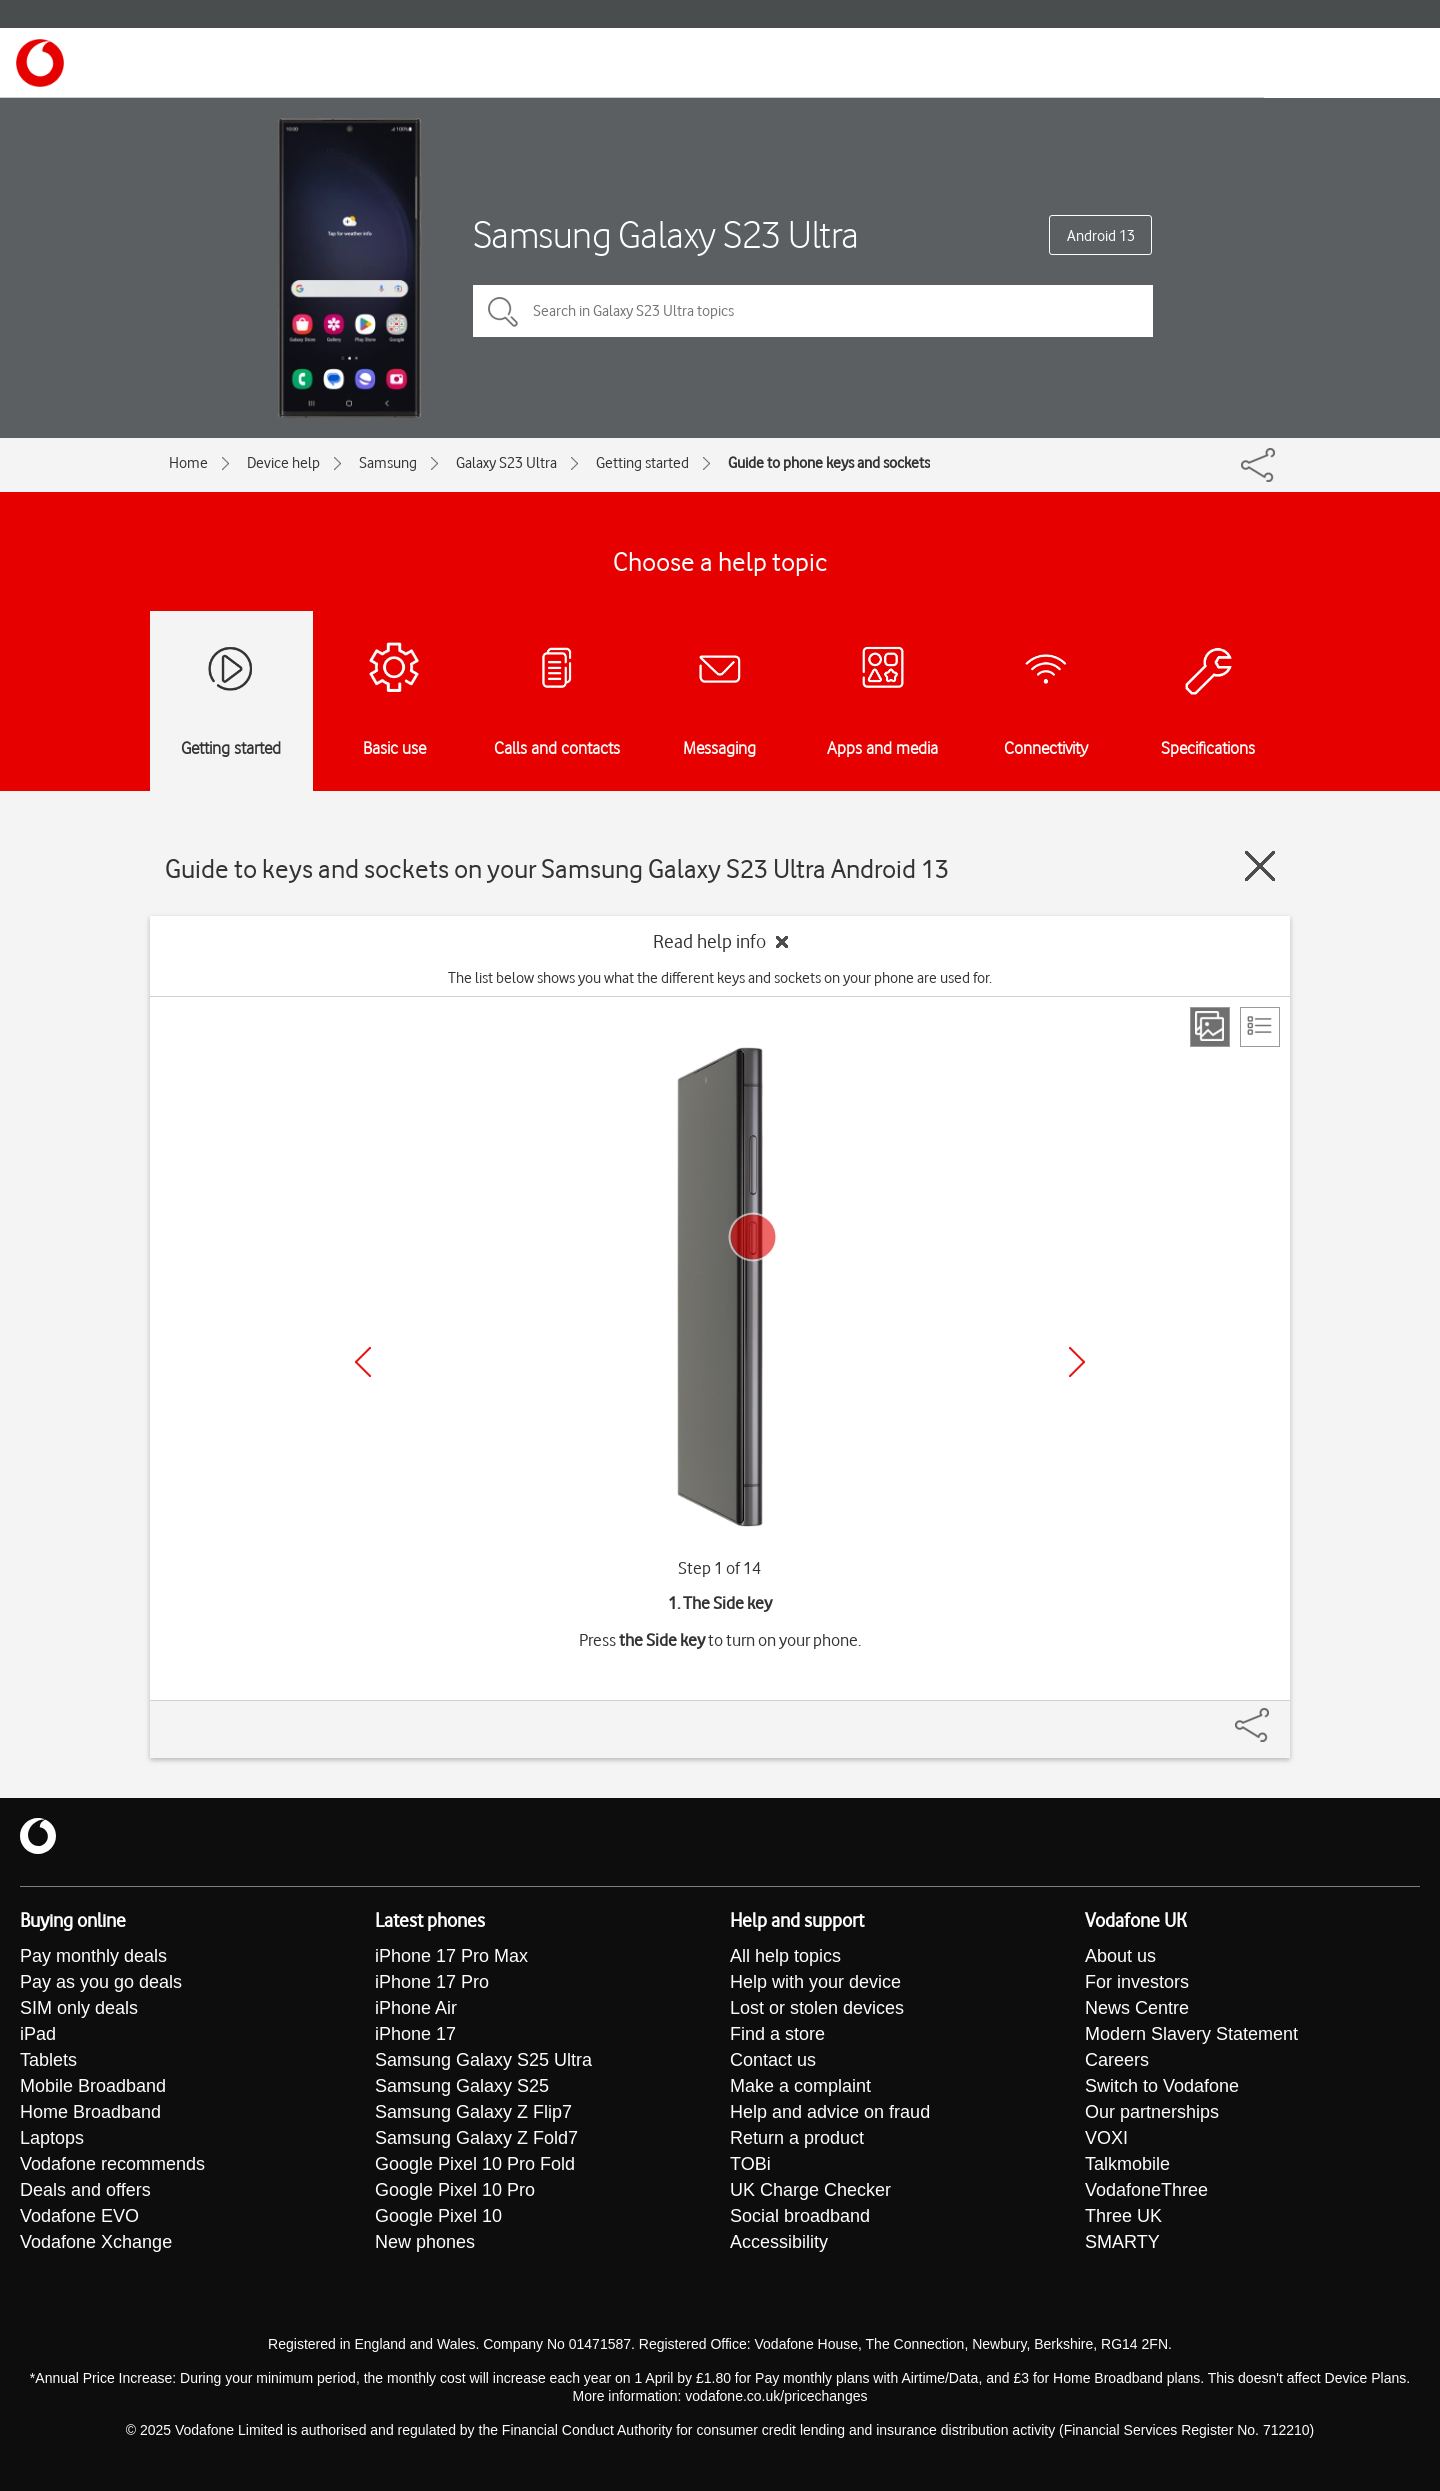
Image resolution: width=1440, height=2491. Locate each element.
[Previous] (363, 1362)
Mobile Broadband (93, 2086)
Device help (283, 463)
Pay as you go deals (101, 1982)
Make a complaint (800, 2086)
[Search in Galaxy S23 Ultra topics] (813, 311)
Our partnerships (1152, 2112)
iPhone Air (416, 2008)
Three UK (1123, 2216)
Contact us (773, 2060)
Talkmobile (1127, 2164)
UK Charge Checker (810, 2190)
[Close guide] (1260, 866)
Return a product (797, 2138)
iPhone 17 (415, 2034)
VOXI (1106, 2138)
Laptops (52, 2138)
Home (188, 463)
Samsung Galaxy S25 (462, 2086)
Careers (1117, 2060)
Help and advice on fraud (830, 2112)
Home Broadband (90, 2112)
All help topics (785, 1956)
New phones (425, 2242)
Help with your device (815, 1982)
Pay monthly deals (93, 1956)
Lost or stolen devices (817, 2008)
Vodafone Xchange (96, 2242)
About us (1120, 1956)
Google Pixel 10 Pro (455, 2190)
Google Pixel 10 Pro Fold (475, 2164)
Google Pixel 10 (438, 2216)
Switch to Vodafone (1162, 2086)
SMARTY (1122, 2242)
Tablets (48, 2060)
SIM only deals (79, 2008)
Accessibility (779, 2242)
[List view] (1260, 1027)
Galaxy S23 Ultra (506, 463)
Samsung (388, 463)
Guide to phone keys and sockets (829, 463)
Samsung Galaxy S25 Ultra (483, 2060)
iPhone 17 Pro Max (451, 1956)
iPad (38, 2034)
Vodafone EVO (79, 2216)
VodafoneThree (1146, 2190)
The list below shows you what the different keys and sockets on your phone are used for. (720, 978)
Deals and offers (85, 2190)
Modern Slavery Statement (1191, 2034)
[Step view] (1210, 1027)
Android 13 (1101, 236)
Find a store (777, 2034)
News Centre (1137, 2008)
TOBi (750, 2164)
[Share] (1276, 1715)
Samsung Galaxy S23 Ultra (666, 234)
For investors (1137, 1982)
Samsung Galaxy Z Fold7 (476, 2138)
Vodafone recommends (112, 2164)
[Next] (1077, 1362)
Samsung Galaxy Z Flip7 (473, 2112)
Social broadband (800, 2216)
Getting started (642, 463)
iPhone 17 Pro (432, 1982)
